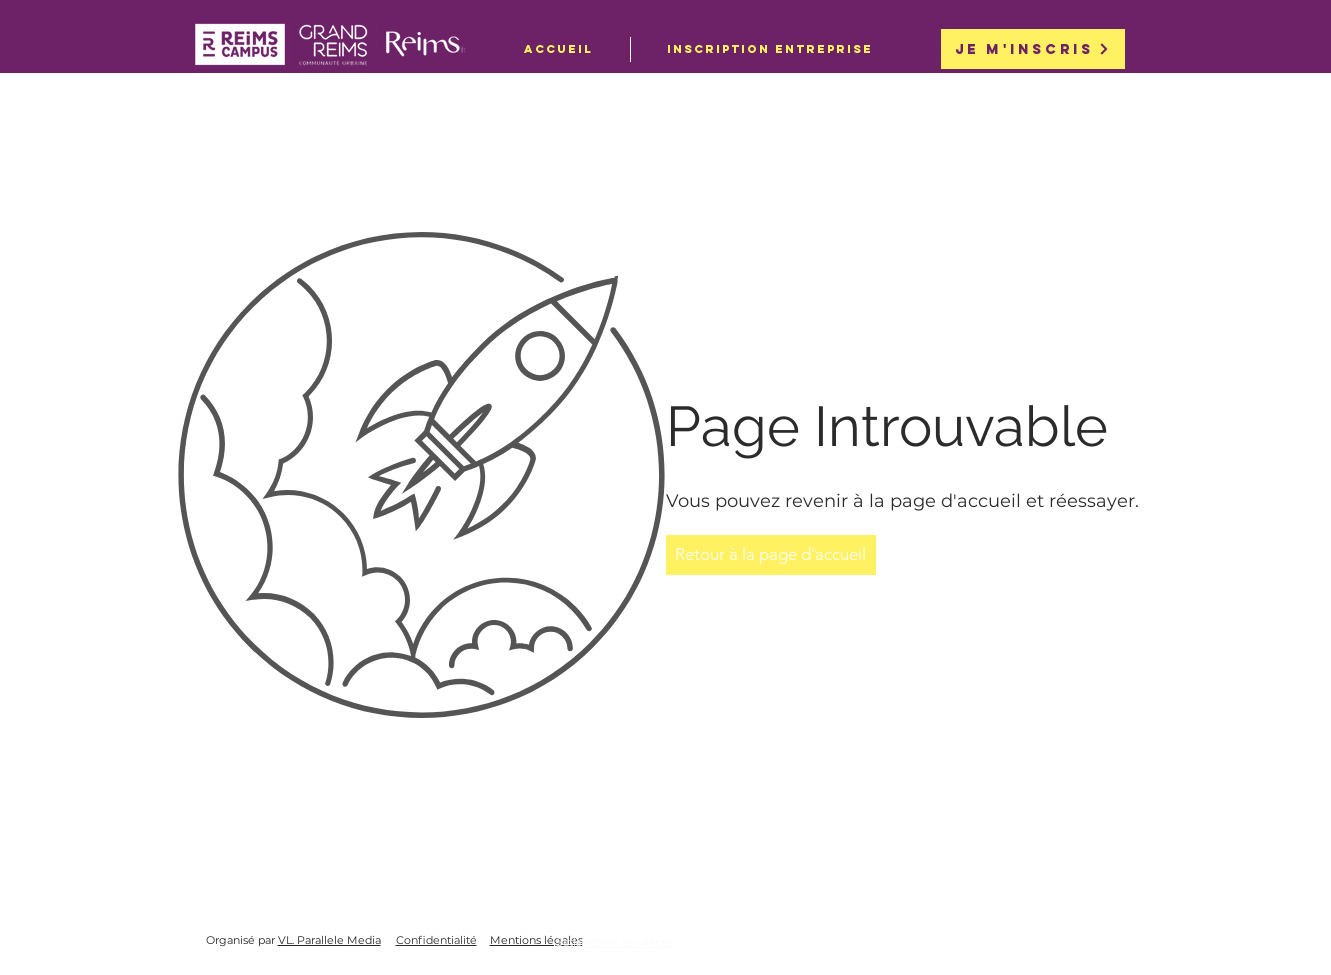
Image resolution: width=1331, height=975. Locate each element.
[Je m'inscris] (1033, 49)
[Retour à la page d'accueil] (771, 555)
